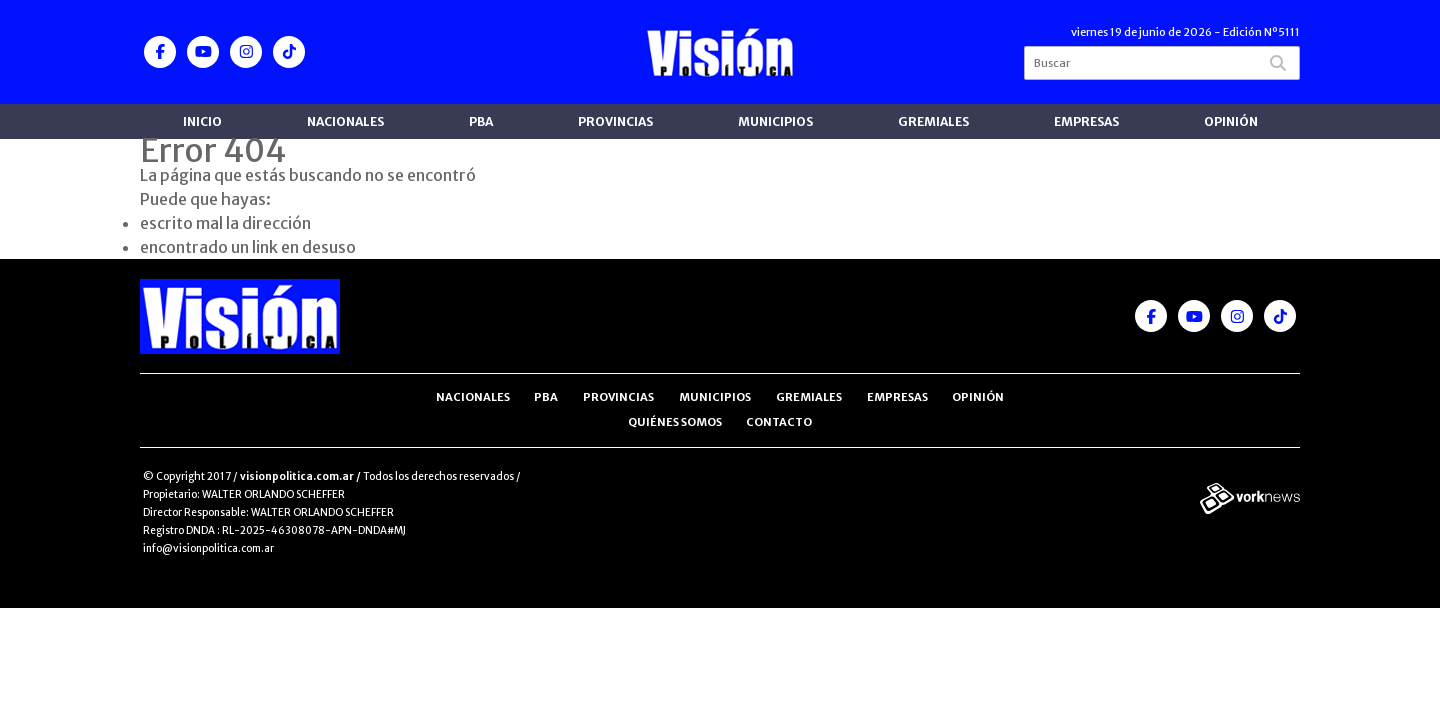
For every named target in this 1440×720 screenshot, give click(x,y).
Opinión (1231, 121)
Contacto (779, 422)
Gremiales (933, 121)
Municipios (775, 121)
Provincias (615, 121)
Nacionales (345, 121)
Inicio (202, 121)
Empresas (1086, 121)
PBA (481, 121)
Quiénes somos (675, 422)
